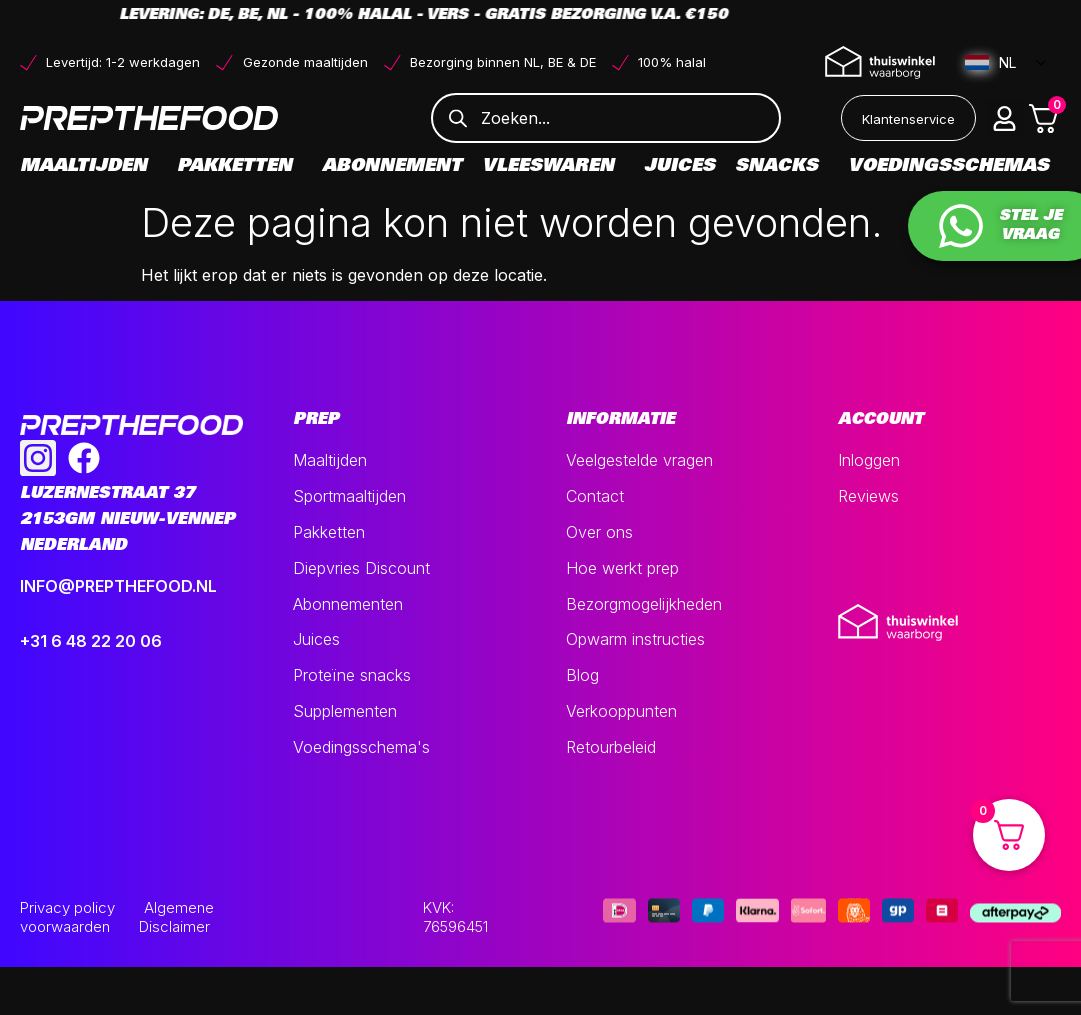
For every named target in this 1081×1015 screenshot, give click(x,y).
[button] (1005, 118)
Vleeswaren (553, 167)
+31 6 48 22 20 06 (91, 641)
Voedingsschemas (948, 167)
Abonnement (392, 167)
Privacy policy (67, 907)
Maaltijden (88, 167)
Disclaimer (174, 926)
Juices (679, 167)
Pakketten (239, 167)
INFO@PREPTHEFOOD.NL (118, 586)
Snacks (781, 167)
